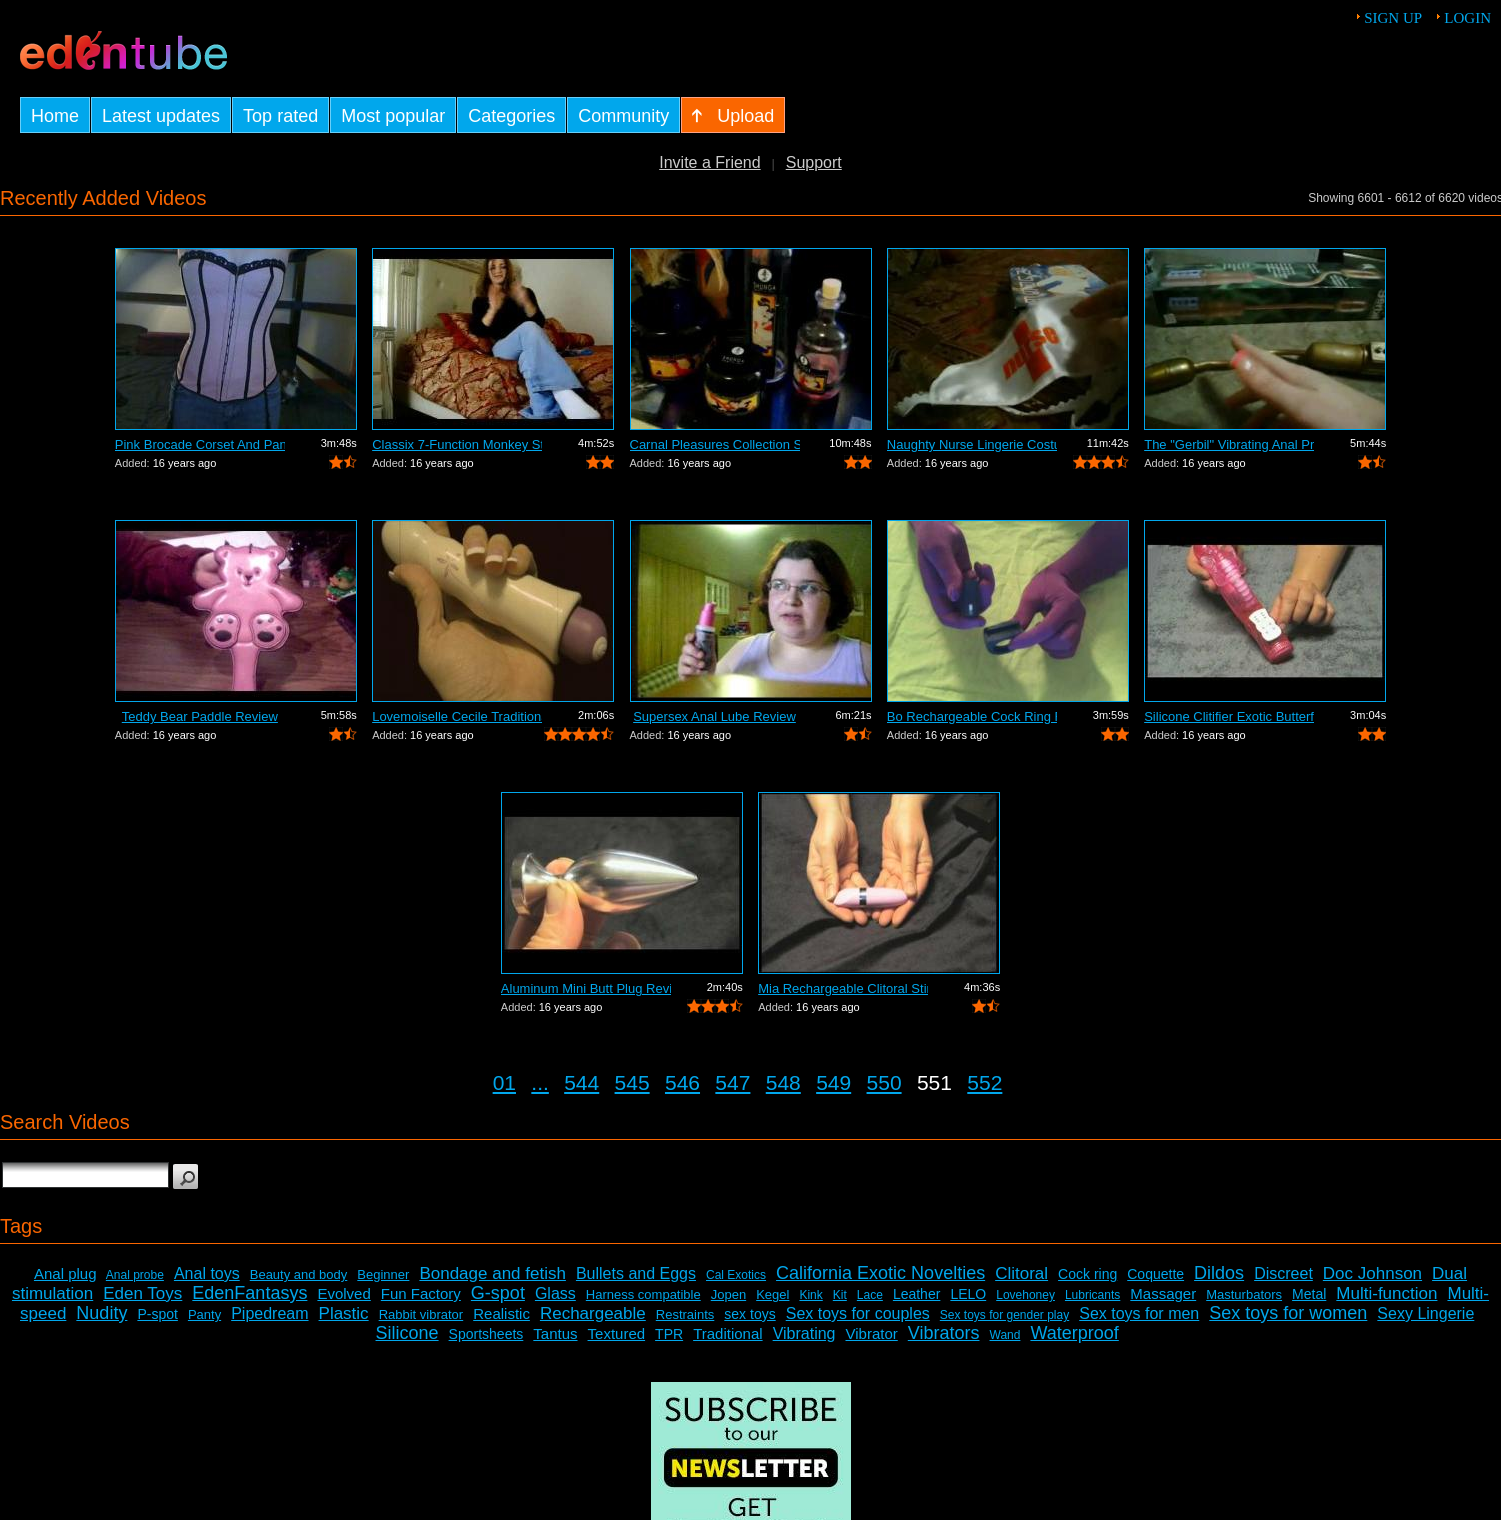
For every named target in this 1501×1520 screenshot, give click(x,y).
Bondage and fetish (492, 1273)
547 (732, 1082)
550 (884, 1082)
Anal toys (207, 1273)
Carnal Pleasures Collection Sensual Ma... (715, 444)
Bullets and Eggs (636, 1273)
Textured (617, 1333)
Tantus (555, 1333)
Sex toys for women (1288, 1313)
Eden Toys (142, 1293)
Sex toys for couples (858, 1313)
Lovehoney (1025, 1295)
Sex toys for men (1139, 1313)
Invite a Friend (709, 162)
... (540, 1082)
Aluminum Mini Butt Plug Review (586, 988)
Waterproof (1074, 1333)
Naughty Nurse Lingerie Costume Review (972, 444)
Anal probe (135, 1275)
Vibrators (944, 1333)
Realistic (501, 1313)
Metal (1309, 1294)
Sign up (1393, 18)
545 (632, 1082)
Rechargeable (593, 1313)
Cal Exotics (736, 1275)
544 (581, 1082)
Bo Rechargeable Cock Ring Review (972, 716)
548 (783, 1082)
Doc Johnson (1372, 1273)
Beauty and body (299, 1274)
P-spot (157, 1314)
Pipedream (269, 1313)
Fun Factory (421, 1293)
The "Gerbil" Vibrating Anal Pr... (1229, 444)
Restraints (685, 1314)
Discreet (1283, 1273)
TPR (669, 1334)
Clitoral (1021, 1273)
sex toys (749, 1314)
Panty (204, 1314)
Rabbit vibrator (421, 1314)
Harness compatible (643, 1294)
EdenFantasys (249, 1293)
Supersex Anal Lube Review (714, 716)
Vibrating (804, 1333)
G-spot (498, 1293)
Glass (555, 1293)
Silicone (407, 1333)
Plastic (344, 1313)
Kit (840, 1295)
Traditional (727, 1333)
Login (1467, 18)
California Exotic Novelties (880, 1273)
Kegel (772, 1294)
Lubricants (1092, 1295)
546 (682, 1082)
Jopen (728, 1294)
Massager (1163, 1293)
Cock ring (1087, 1274)
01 (504, 1082)
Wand (1005, 1335)
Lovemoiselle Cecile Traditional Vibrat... (457, 716)
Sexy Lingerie (1425, 1313)
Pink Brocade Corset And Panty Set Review (200, 444)
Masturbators (1244, 1294)
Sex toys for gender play (1004, 1315)
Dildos (1219, 1273)
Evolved (343, 1293)
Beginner (383, 1274)
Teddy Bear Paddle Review (200, 716)
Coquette (1155, 1274)
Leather (916, 1294)
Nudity (101, 1313)
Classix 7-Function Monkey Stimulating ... (457, 444)
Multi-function (1386, 1293)
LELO (968, 1294)
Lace (870, 1295)
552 (984, 1082)
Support (814, 162)
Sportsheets (486, 1334)
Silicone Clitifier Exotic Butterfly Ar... (1229, 716)
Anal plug (65, 1273)
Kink (810, 1295)
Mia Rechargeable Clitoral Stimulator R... (843, 988)
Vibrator (872, 1333)
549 (833, 1082)
